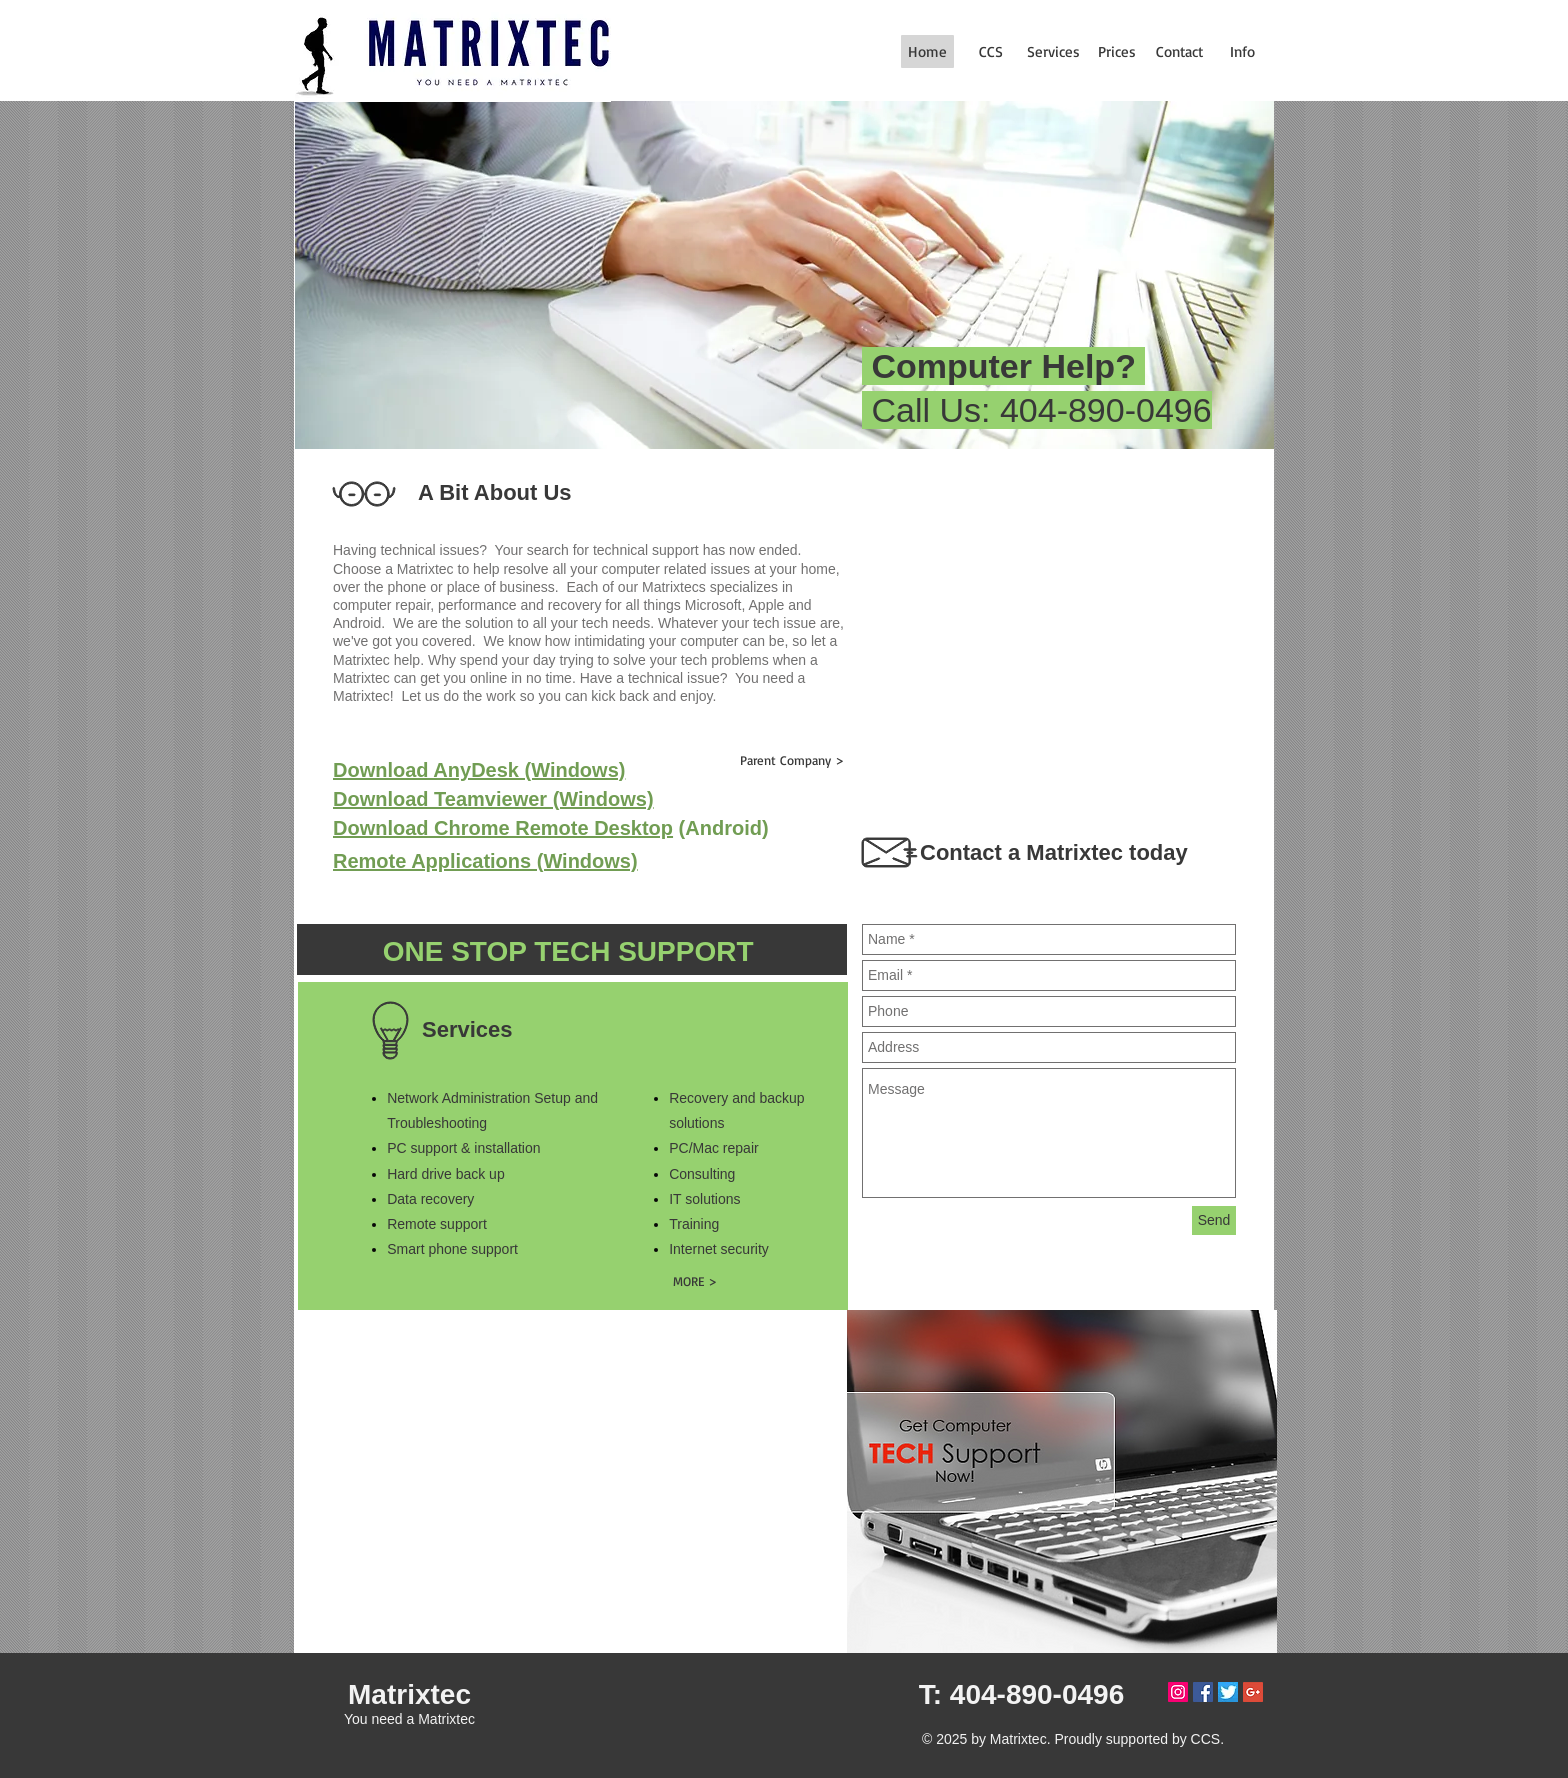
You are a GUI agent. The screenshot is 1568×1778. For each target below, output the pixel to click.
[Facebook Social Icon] (1203, 1692)
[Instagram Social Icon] (1178, 1692)
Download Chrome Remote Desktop (503, 828)
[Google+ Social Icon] (1253, 1692)
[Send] (1214, 1220)
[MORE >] (694, 1280)
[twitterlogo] (1228, 1692)
